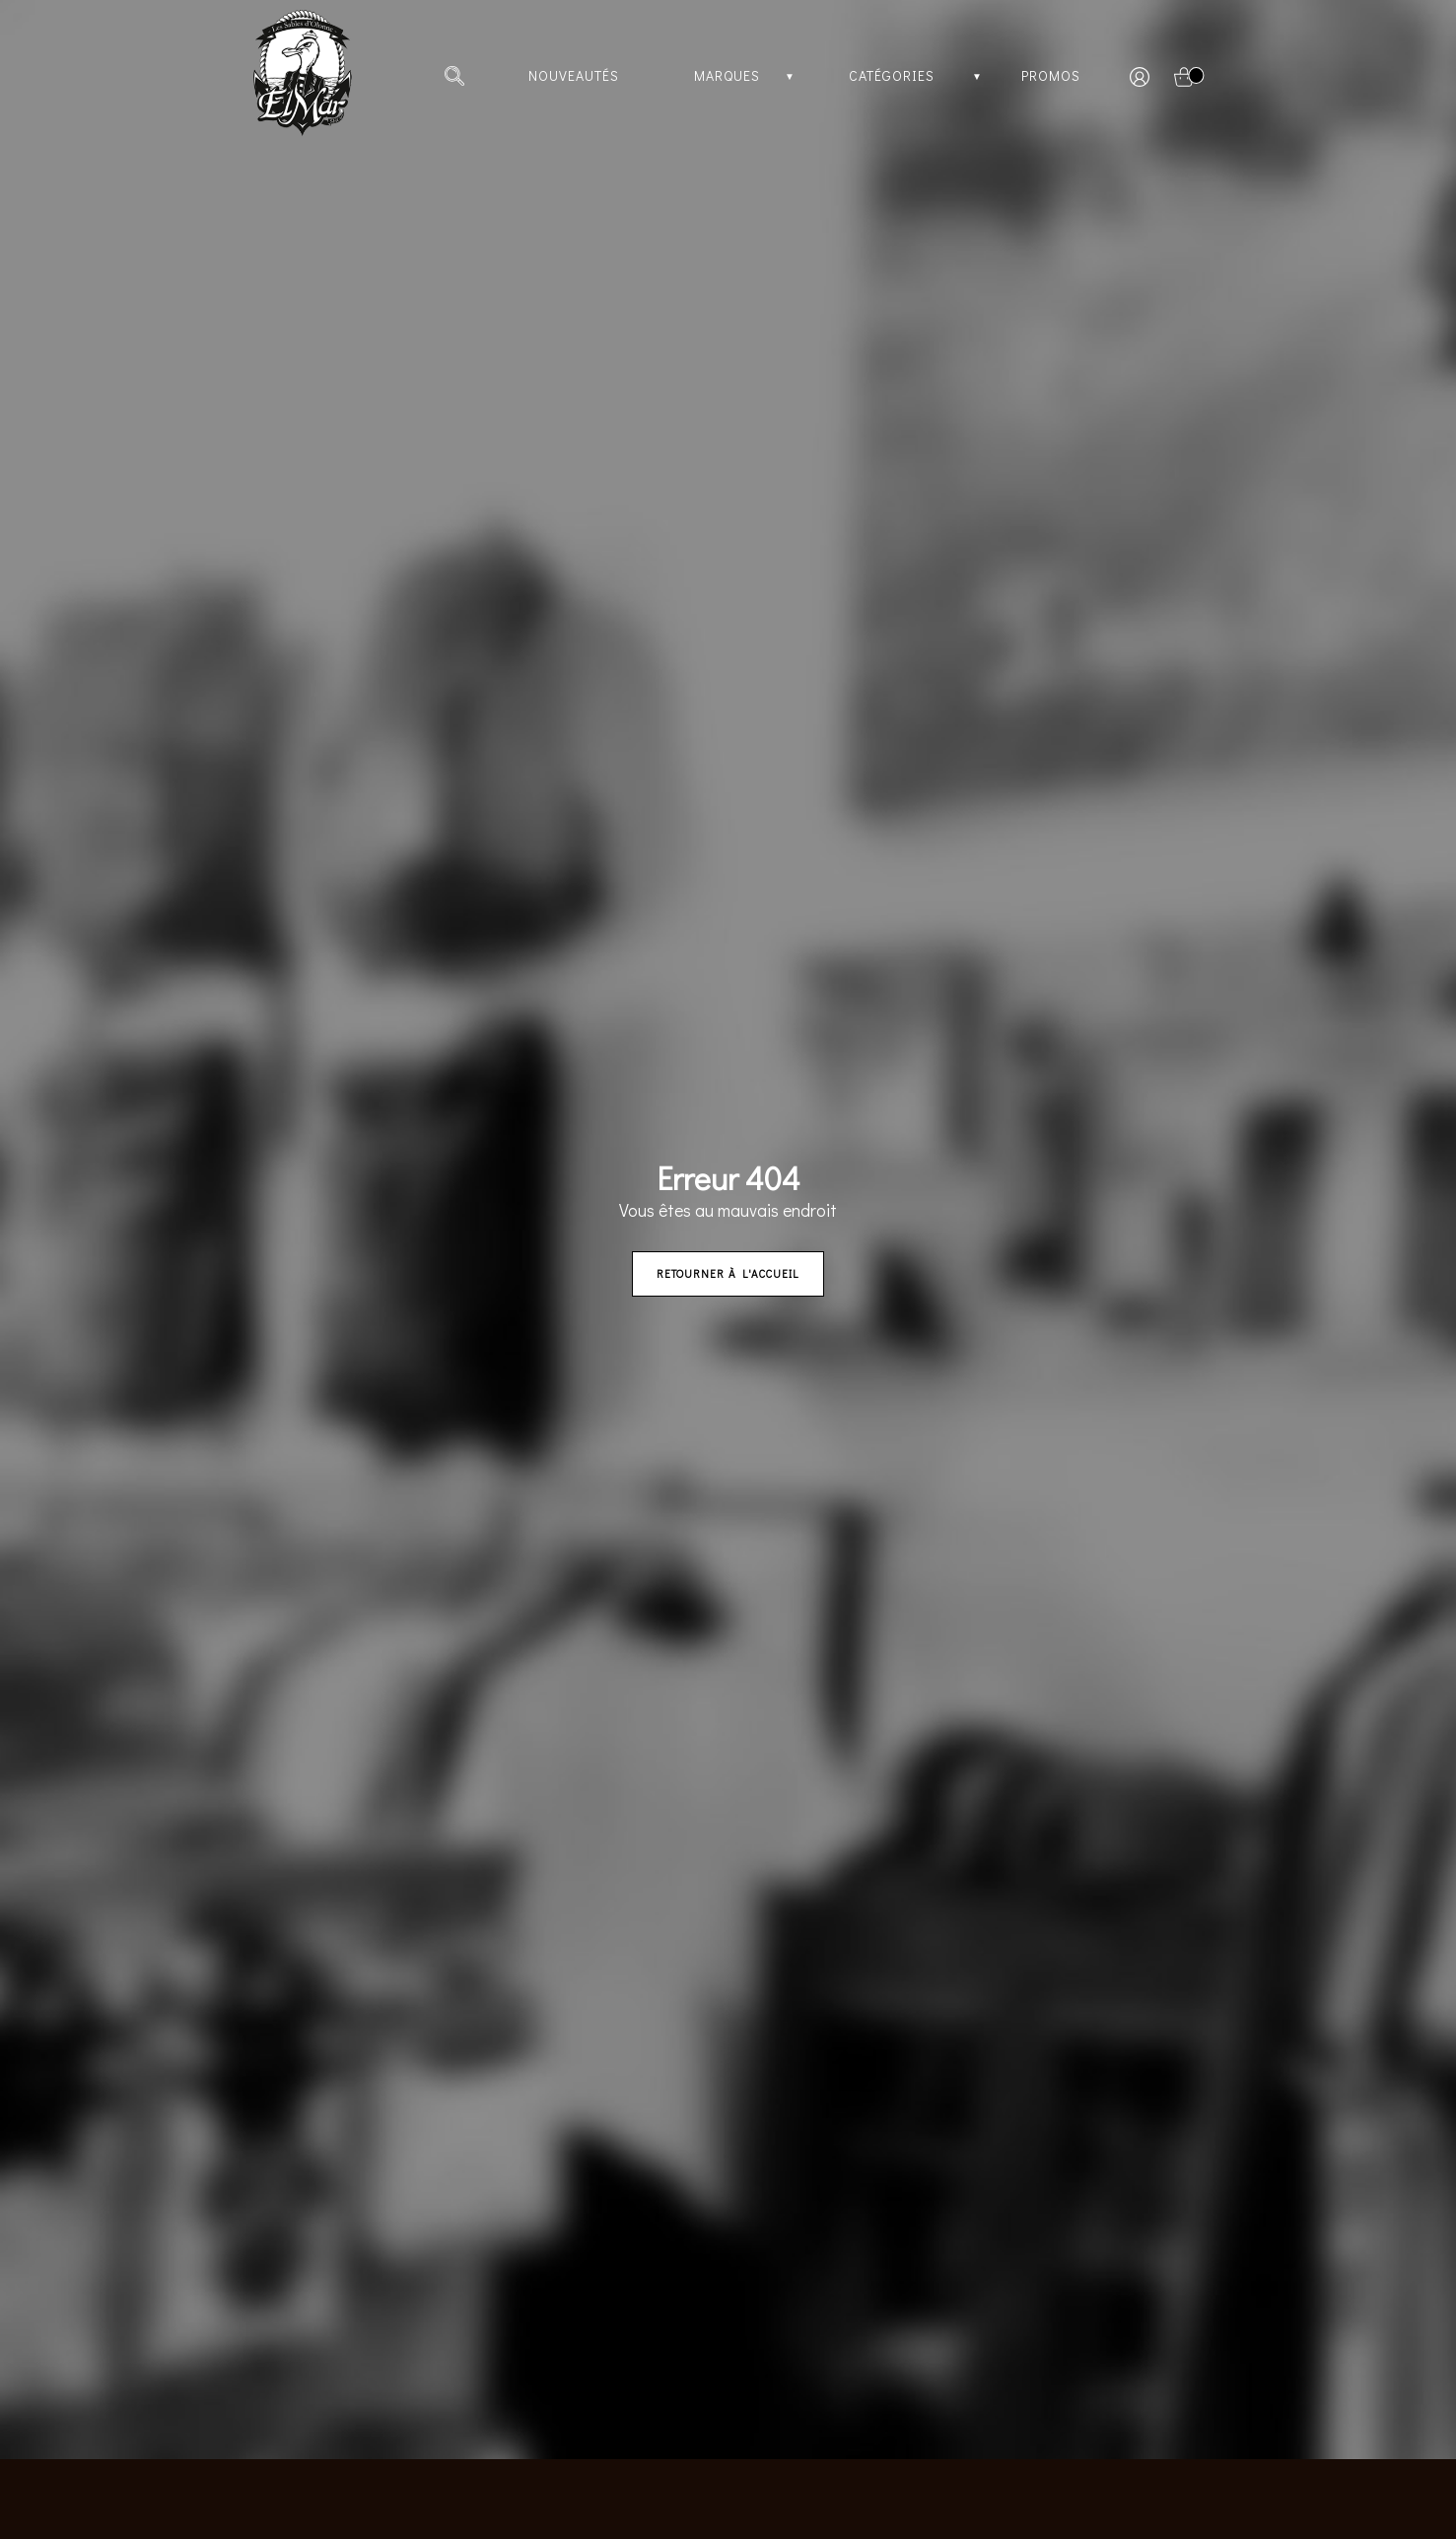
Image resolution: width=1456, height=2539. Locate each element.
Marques (727, 75)
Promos (1050, 75)
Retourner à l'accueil (728, 1273)
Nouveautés (573, 75)
